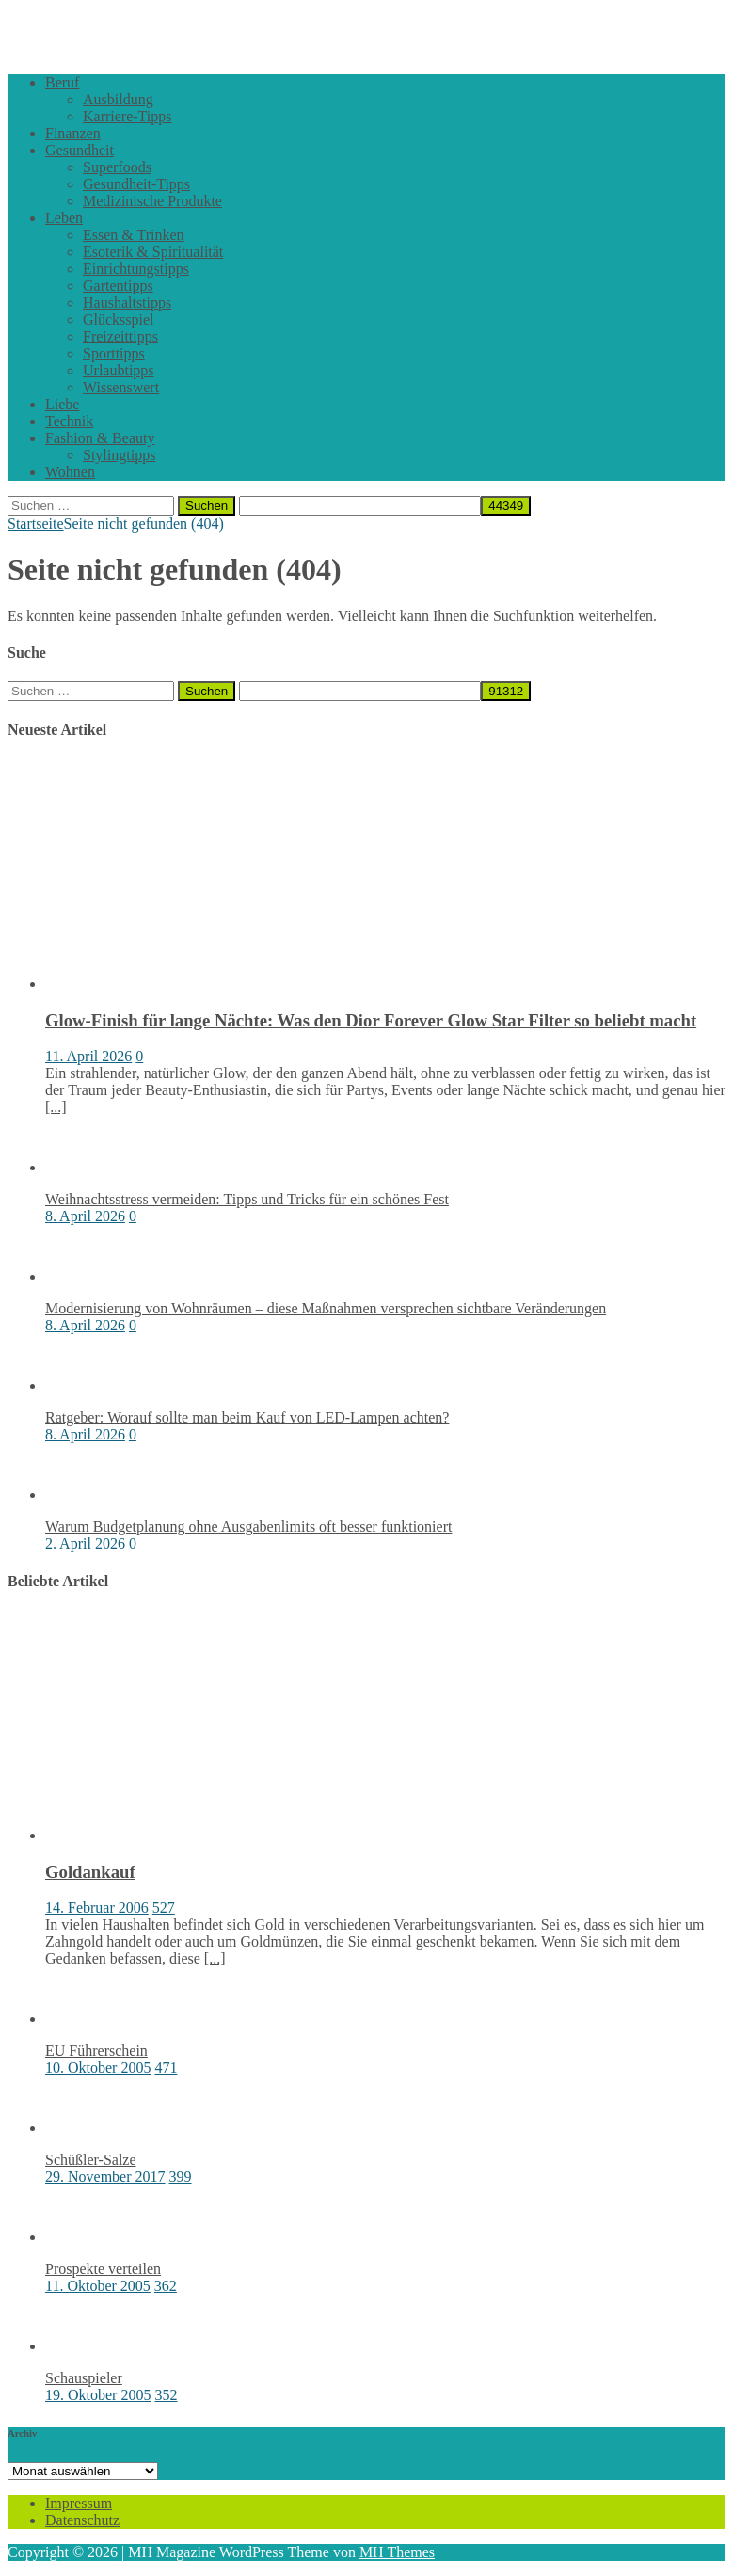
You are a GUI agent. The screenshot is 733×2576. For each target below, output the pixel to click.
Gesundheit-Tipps (136, 184)
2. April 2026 (85, 1543)
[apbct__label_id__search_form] (360, 506)
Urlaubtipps (118, 370)
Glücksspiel (118, 319)
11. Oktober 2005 (98, 2286)
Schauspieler (83, 2378)
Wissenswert (121, 387)
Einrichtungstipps (136, 269)
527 (163, 1908)
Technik (69, 421)
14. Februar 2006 (97, 1908)
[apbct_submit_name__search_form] (506, 506)
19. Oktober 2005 (98, 2395)
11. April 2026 (88, 1056)
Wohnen (70, 472)
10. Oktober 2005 (98, 2067)
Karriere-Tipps (127, 116)
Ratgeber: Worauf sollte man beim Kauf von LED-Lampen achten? (247, 1417)
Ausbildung (118, 99)
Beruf (62, 82)
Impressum (78, 2503)
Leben (64, 218)
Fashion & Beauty (99, 438)
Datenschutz (82, 2520)
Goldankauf (90, 1872)
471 (165, 2067)
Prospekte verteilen (103, 2269)
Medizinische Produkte (152, 201)
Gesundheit (79, 150)
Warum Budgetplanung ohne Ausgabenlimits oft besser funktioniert (248, 1526)
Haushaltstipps (127, 302)
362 (165, 2286)
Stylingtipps (119, 455)
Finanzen (73, 133)
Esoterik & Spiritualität (153, 252)
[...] (56, 1107)
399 (180, 2177)
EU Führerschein (96, 2051)
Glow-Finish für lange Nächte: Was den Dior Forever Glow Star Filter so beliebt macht (370, 1020)
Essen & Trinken (133, 235)
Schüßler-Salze (90, 2160)
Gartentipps (118, 286)
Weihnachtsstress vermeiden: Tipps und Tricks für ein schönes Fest (247, 1199)
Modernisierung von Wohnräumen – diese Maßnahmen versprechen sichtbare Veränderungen (325, 1308)
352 (165, 2395)
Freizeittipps (120, 336)
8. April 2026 (85, 1216)
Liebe (62, 404)
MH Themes (397, 2552)
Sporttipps (114, 353)
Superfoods (117, 167)
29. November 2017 (105, 2177)
